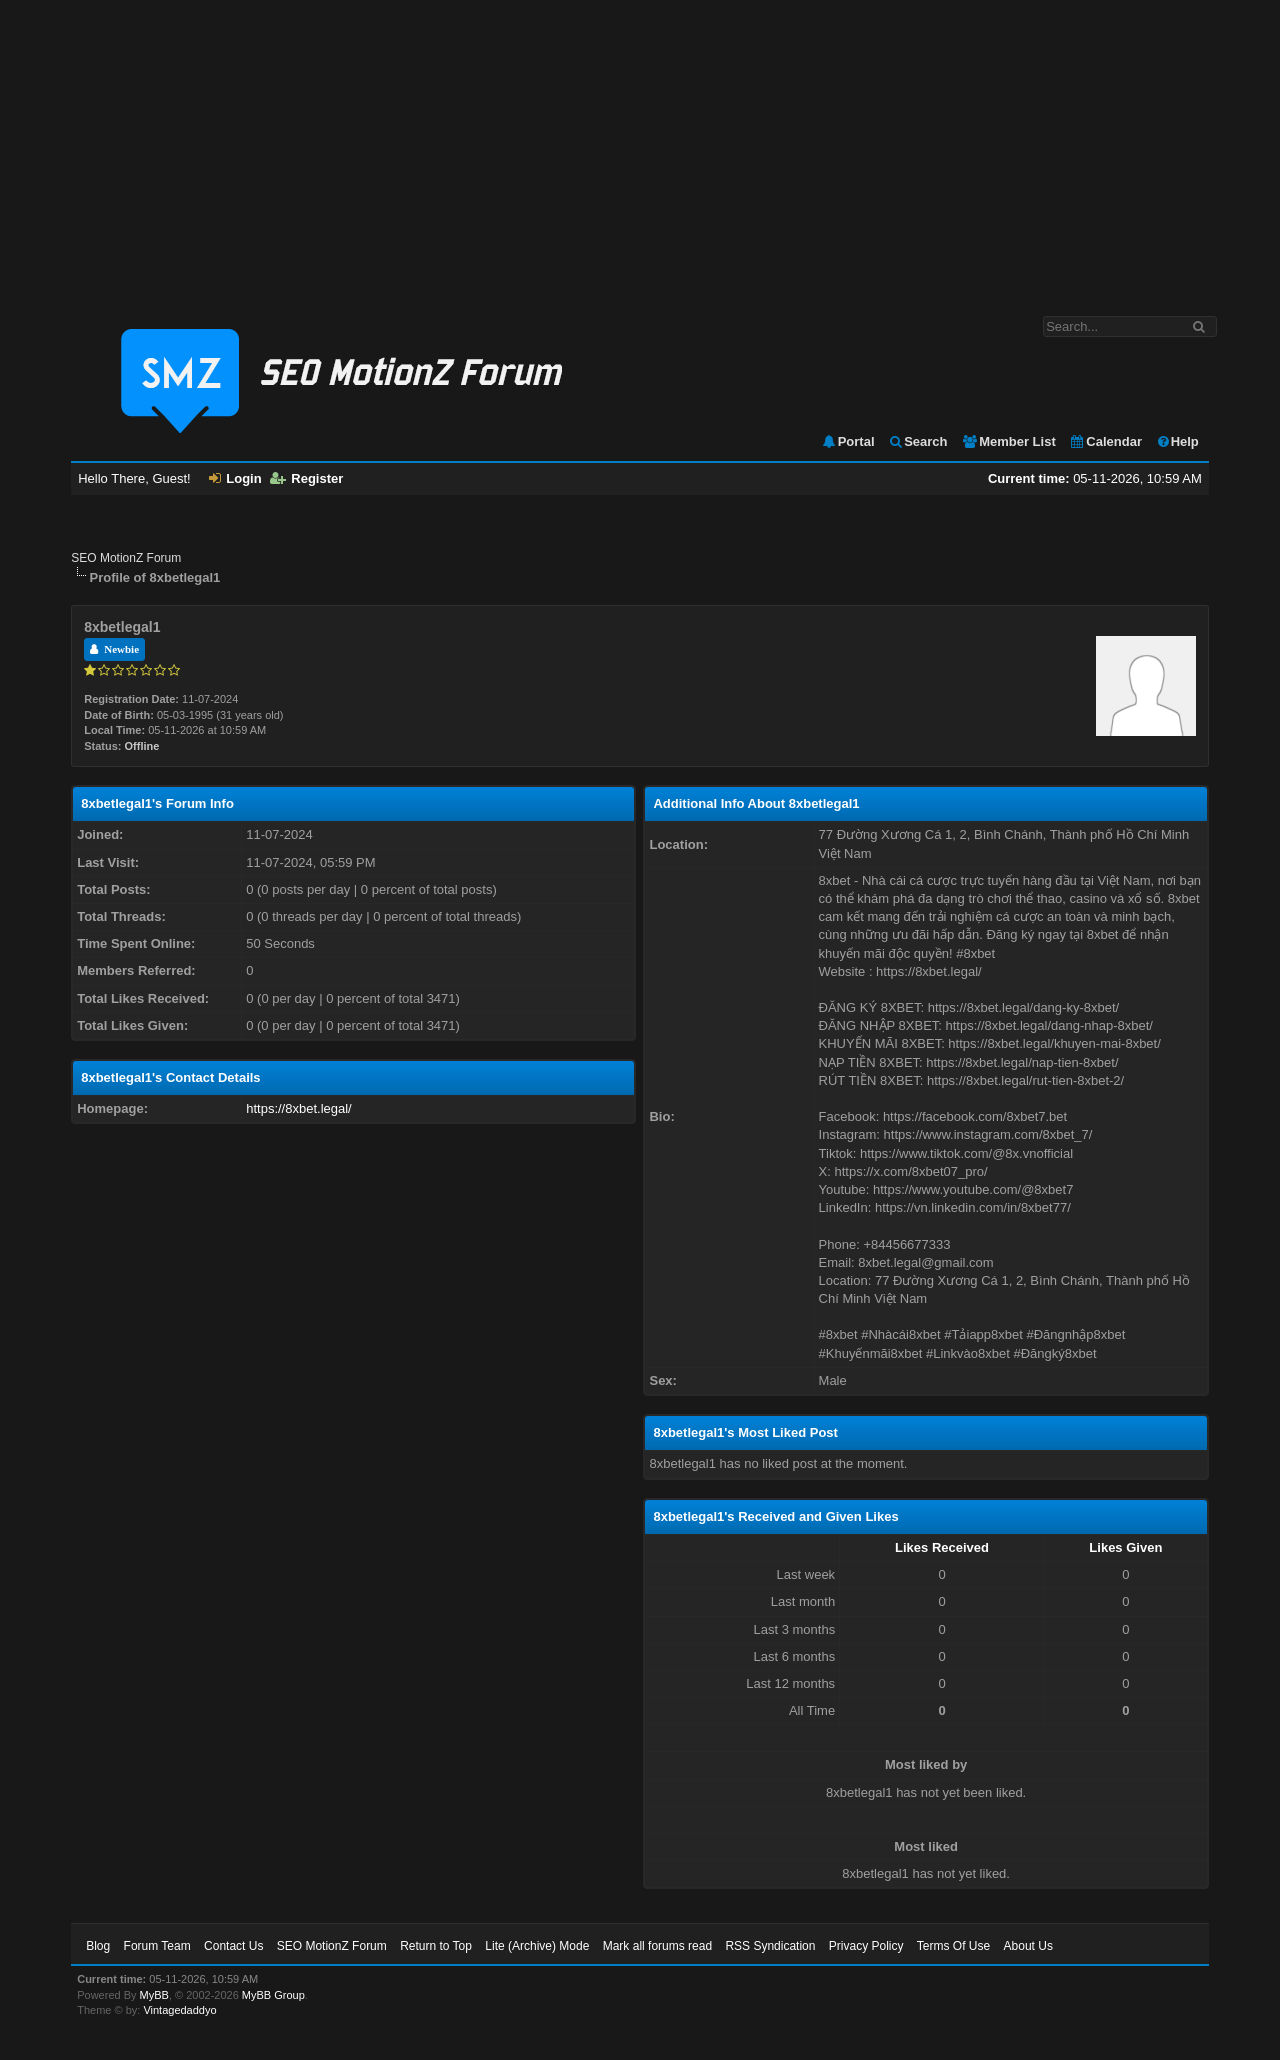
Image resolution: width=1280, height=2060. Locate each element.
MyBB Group (273, 1995)
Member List (1008, 441)
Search (917, 441)
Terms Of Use (953, 1946)
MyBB (154, 1995)
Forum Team (157, 1946)
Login (235, 478)
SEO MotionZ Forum (126, 558)
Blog (98, 1946)
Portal (848, 441)
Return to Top (436, 1946)
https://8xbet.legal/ (299, 1108)
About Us (1028, 1946)
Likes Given (1125, 1547)
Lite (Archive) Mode (537, 1946)
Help (1177, 441)
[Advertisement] (640, 148)
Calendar (1105, 441)
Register (306, 478)
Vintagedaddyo (179, 2010)
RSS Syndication (770, 1946)
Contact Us (233, 1946)
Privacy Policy (866, 1946)
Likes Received (942, 1547)
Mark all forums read (657, 1946)
